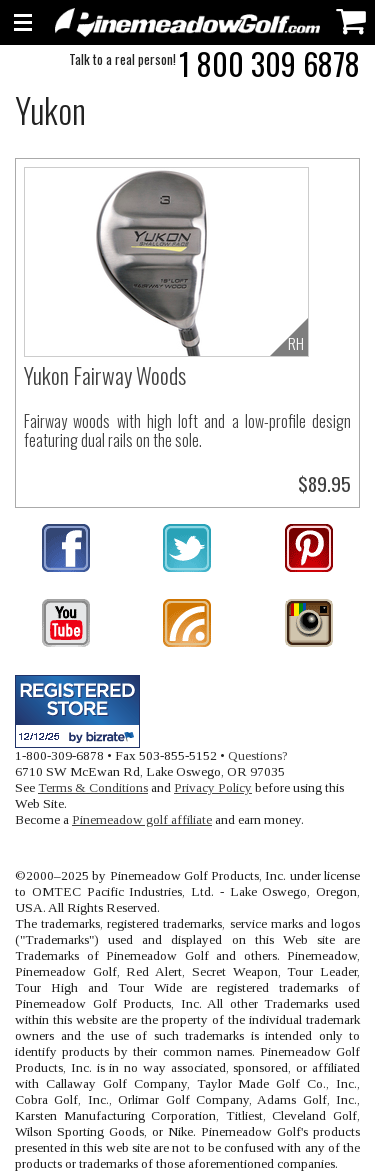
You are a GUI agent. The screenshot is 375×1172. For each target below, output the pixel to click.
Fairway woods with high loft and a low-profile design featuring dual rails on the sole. (187, 430)
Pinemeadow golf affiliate (142, 819)
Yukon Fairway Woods (105, 375)
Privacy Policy (213, 787)
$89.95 (324, 483)
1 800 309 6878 (269, 63)
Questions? (258, 755)
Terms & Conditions (93, 787)
